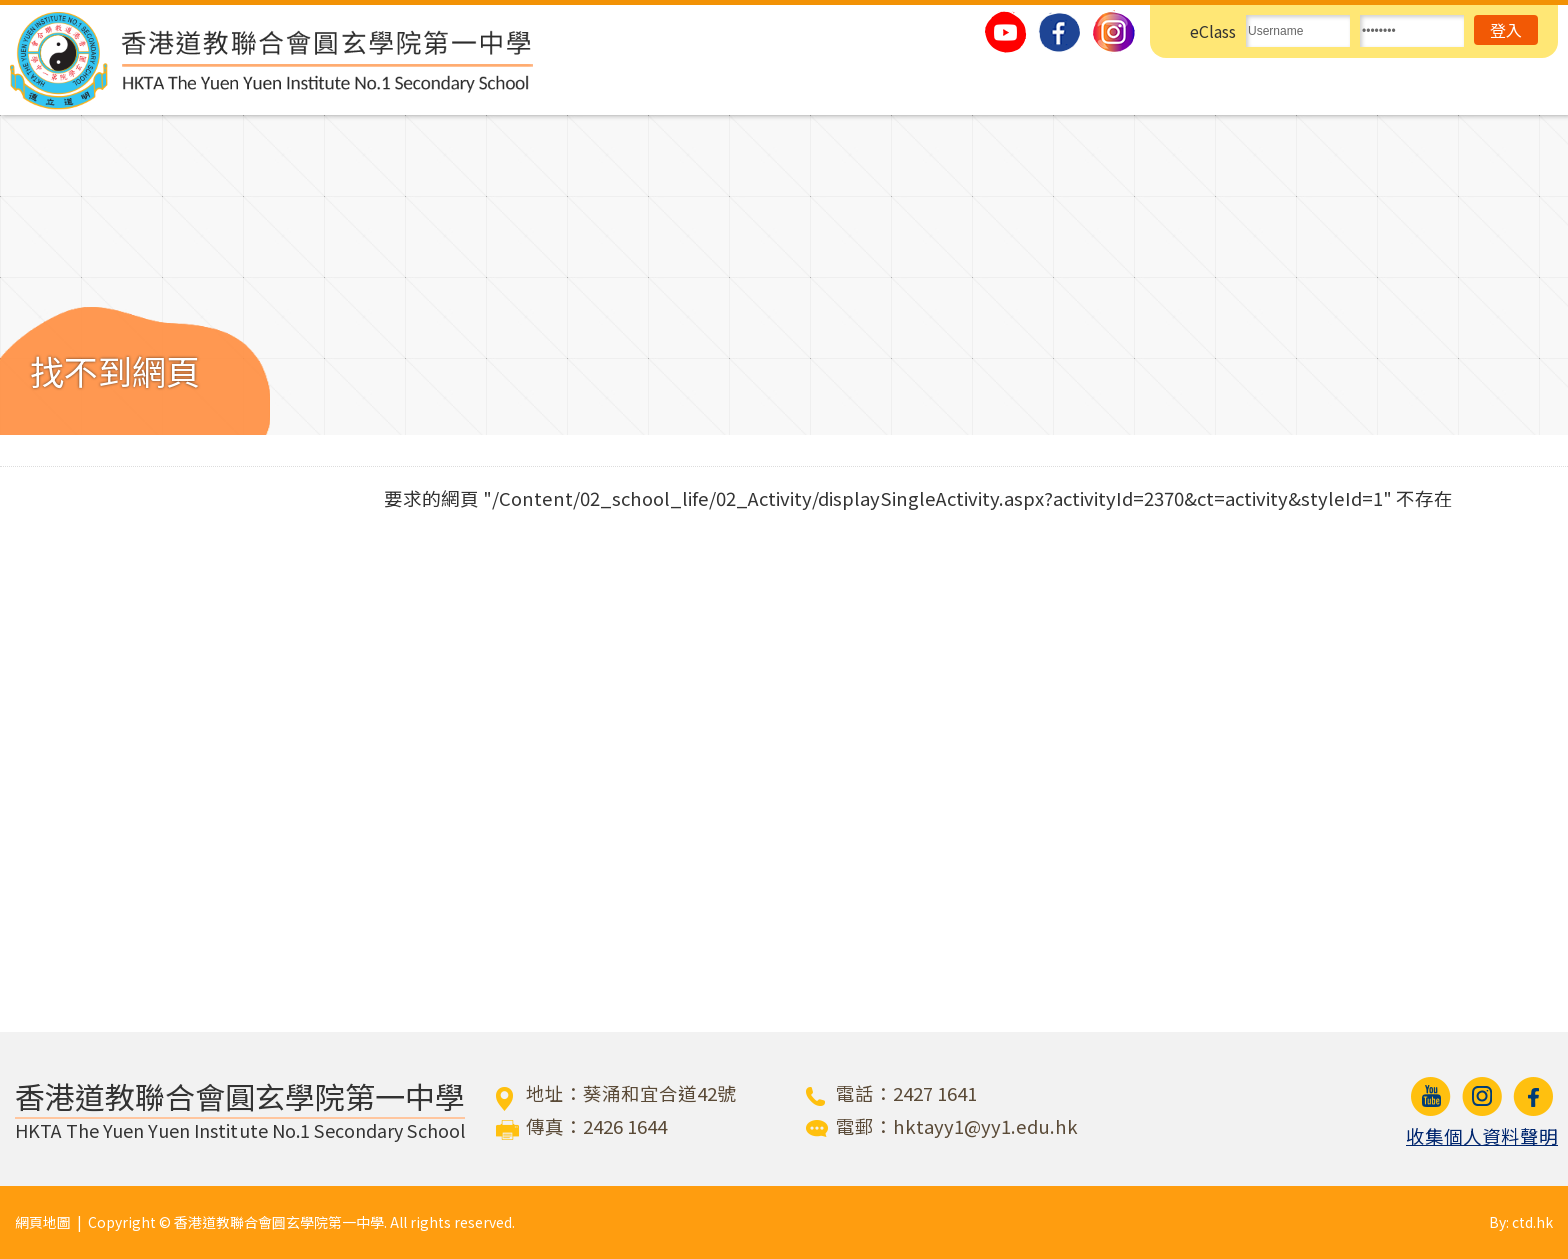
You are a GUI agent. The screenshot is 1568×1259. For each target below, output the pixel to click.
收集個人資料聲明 (1482, 1136)
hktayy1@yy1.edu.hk (985, 1126)
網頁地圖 (43, 1222)
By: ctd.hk (1521, 1222)
